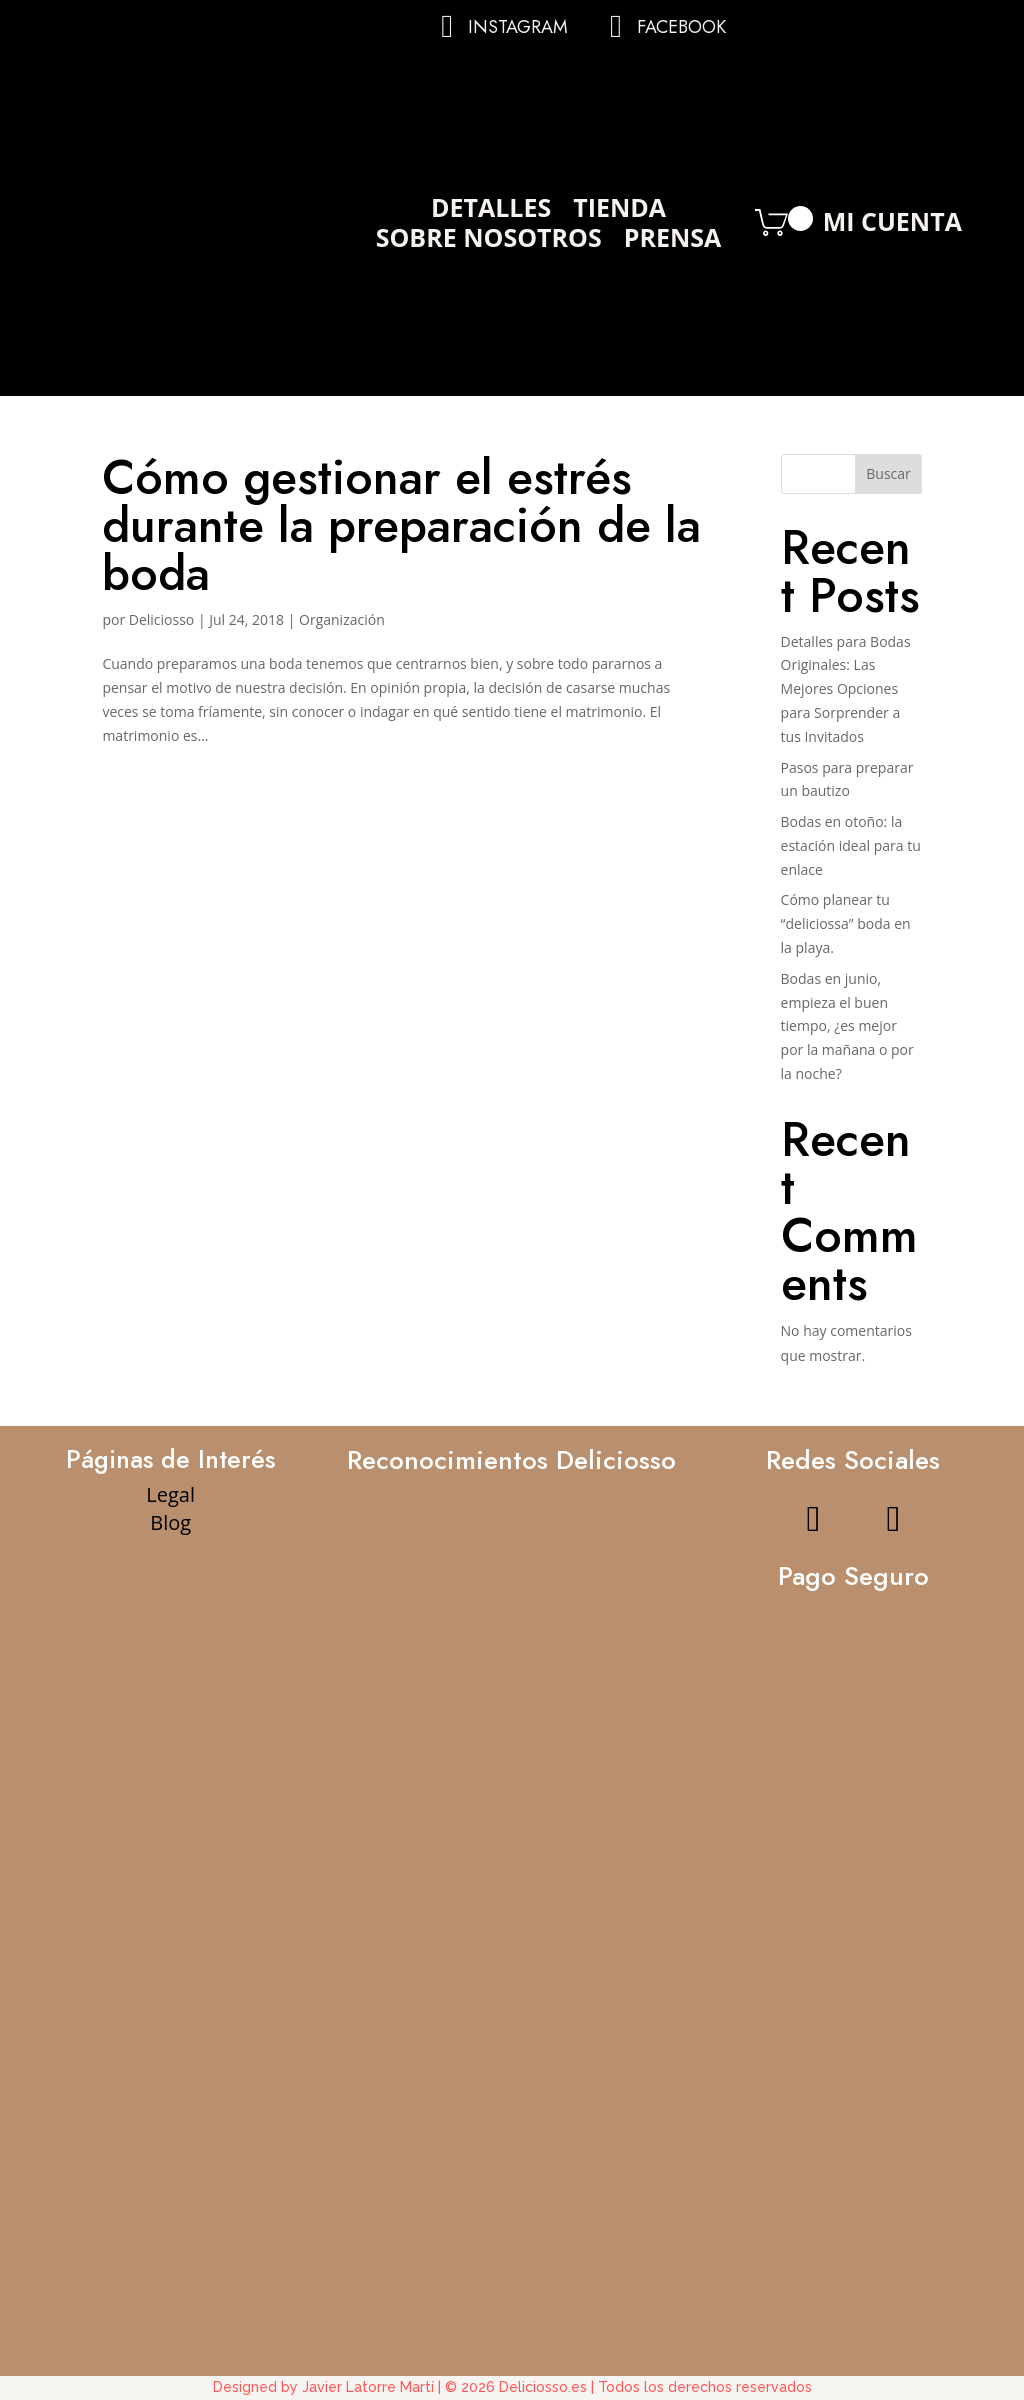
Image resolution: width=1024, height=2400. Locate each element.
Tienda (619, 211)
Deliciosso (162, 619)
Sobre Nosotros (489, 241)
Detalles (491, 211)
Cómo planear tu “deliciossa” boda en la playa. (846, 923)
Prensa (673, 241)
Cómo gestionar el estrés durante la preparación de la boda (401, 525)
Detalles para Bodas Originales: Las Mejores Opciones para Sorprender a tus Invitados (846, 689)
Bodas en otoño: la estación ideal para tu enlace (851, 845)
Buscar (888, 473)
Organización (342, 619)
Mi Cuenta (892, 226)
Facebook (681, 27)
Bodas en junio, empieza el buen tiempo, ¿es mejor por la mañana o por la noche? (847, 1026)
